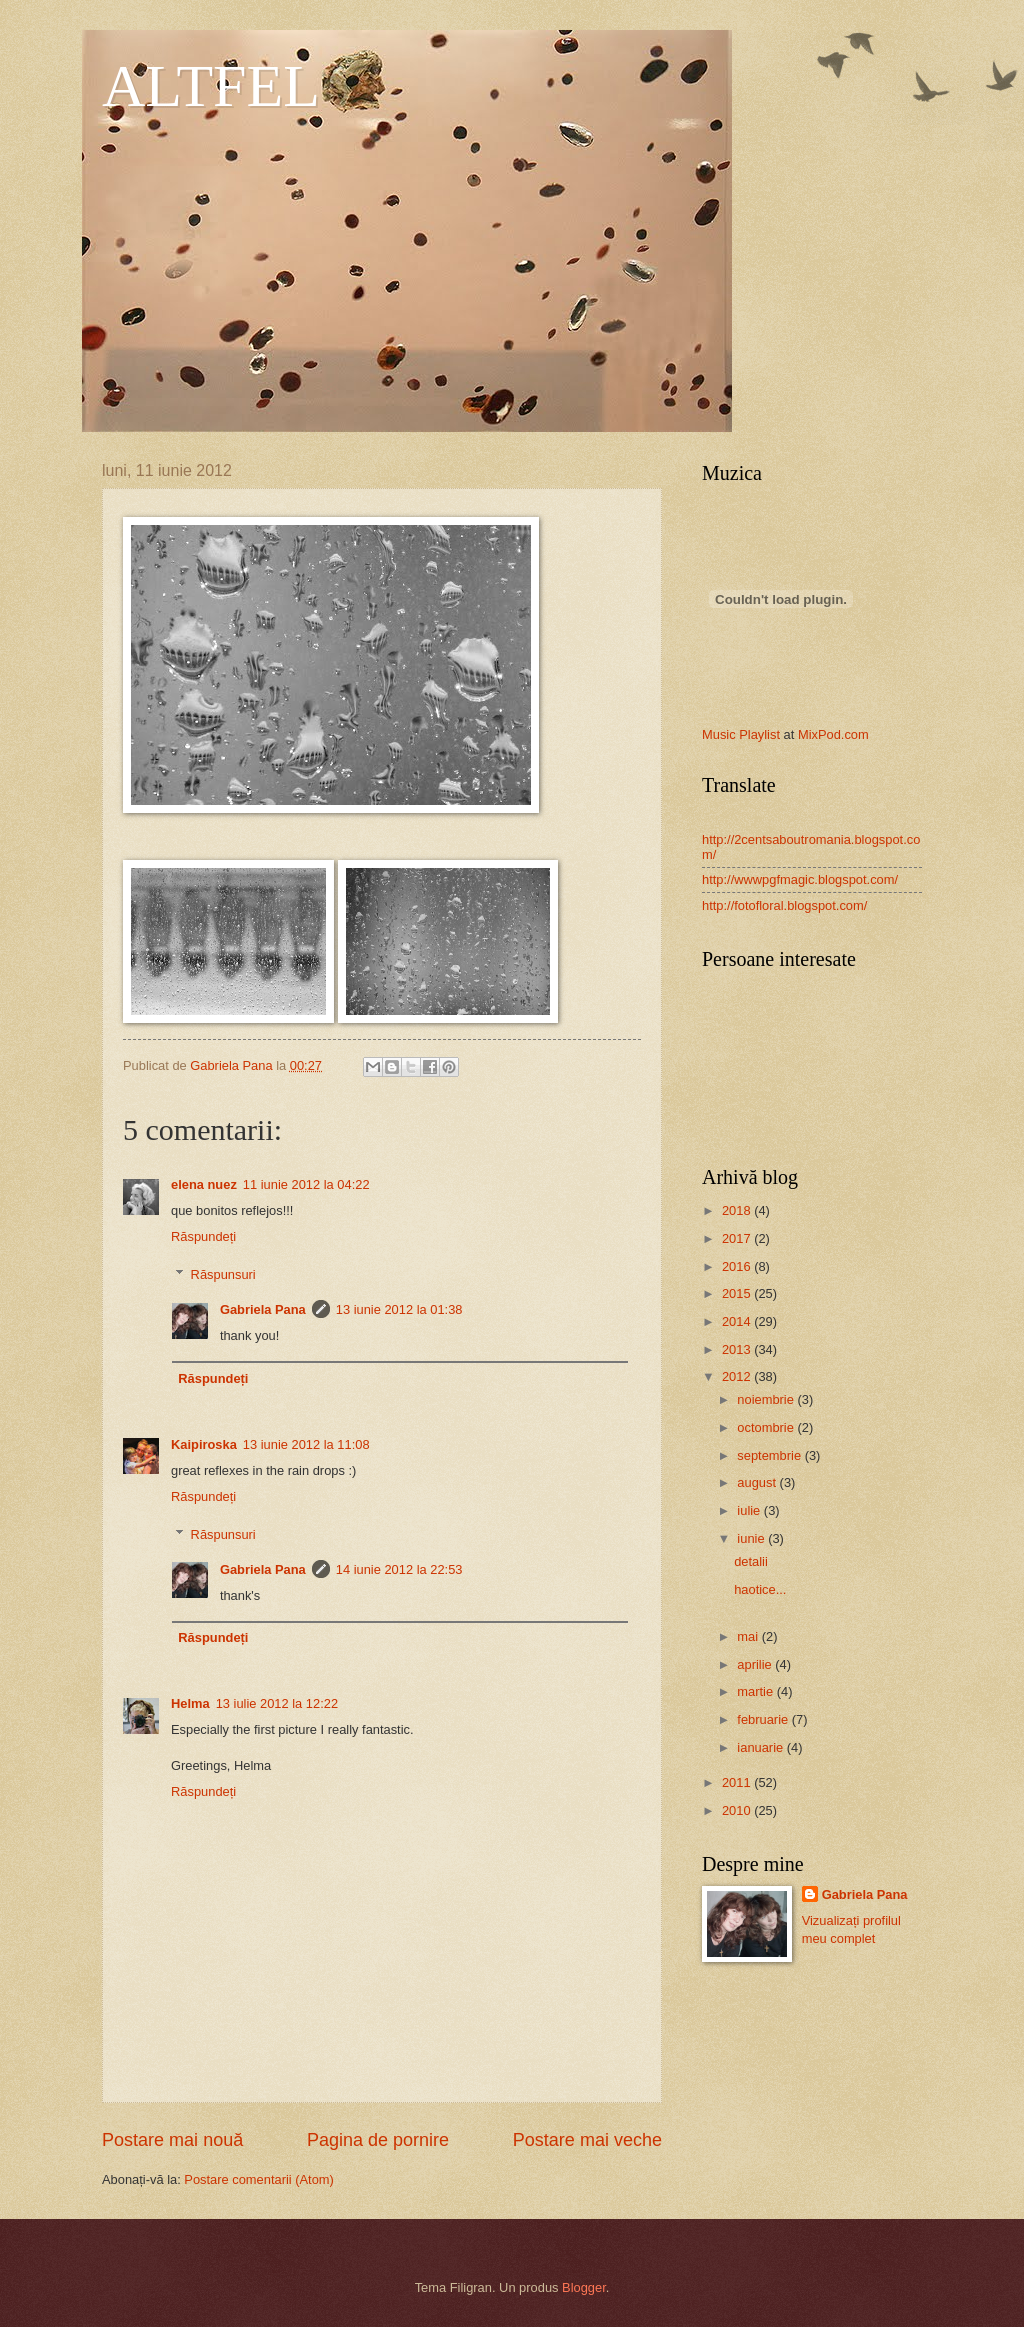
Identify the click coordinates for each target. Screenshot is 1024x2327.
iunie (752, 1538)
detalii (751, 1561)
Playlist (759, 734)
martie (756, 1691)
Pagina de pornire (378, 2140)
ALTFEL (211, 86)
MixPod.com (833, 734)
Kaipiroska (204, 1444)
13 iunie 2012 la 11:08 (306, 1444)
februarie (764, 1719)
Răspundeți (203, 1236)
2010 (738, 1810)
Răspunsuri (223, 1274)
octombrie (767, 1427)
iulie (750, 1510)
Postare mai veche (587, 2140)
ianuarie (761, 1747)
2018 (738, 1210)
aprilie (756, 1664)
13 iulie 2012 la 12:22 (277, 1703)
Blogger (584, 2287)
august (758, 1482)
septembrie (770, 1455)
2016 (738, 1266)
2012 (738, 1376)
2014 (738, 1321)
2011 (738, 1782)
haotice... (760, 1589)
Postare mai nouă (172, 2140)
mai (749, 1636)
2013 (738, 1349)
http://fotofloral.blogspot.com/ (784, 905)
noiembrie (767, 1399)
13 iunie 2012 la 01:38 (399, 1309)
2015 (738, 1293)
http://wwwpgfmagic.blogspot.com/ (800, 879)
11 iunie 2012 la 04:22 (306, 1184)
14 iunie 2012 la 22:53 (399, 1569)
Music (719, 734)
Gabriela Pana (263, 1309)
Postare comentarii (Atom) (259, 2179)
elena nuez (204, 1184)
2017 (738, 1238)
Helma (190, 1703)
